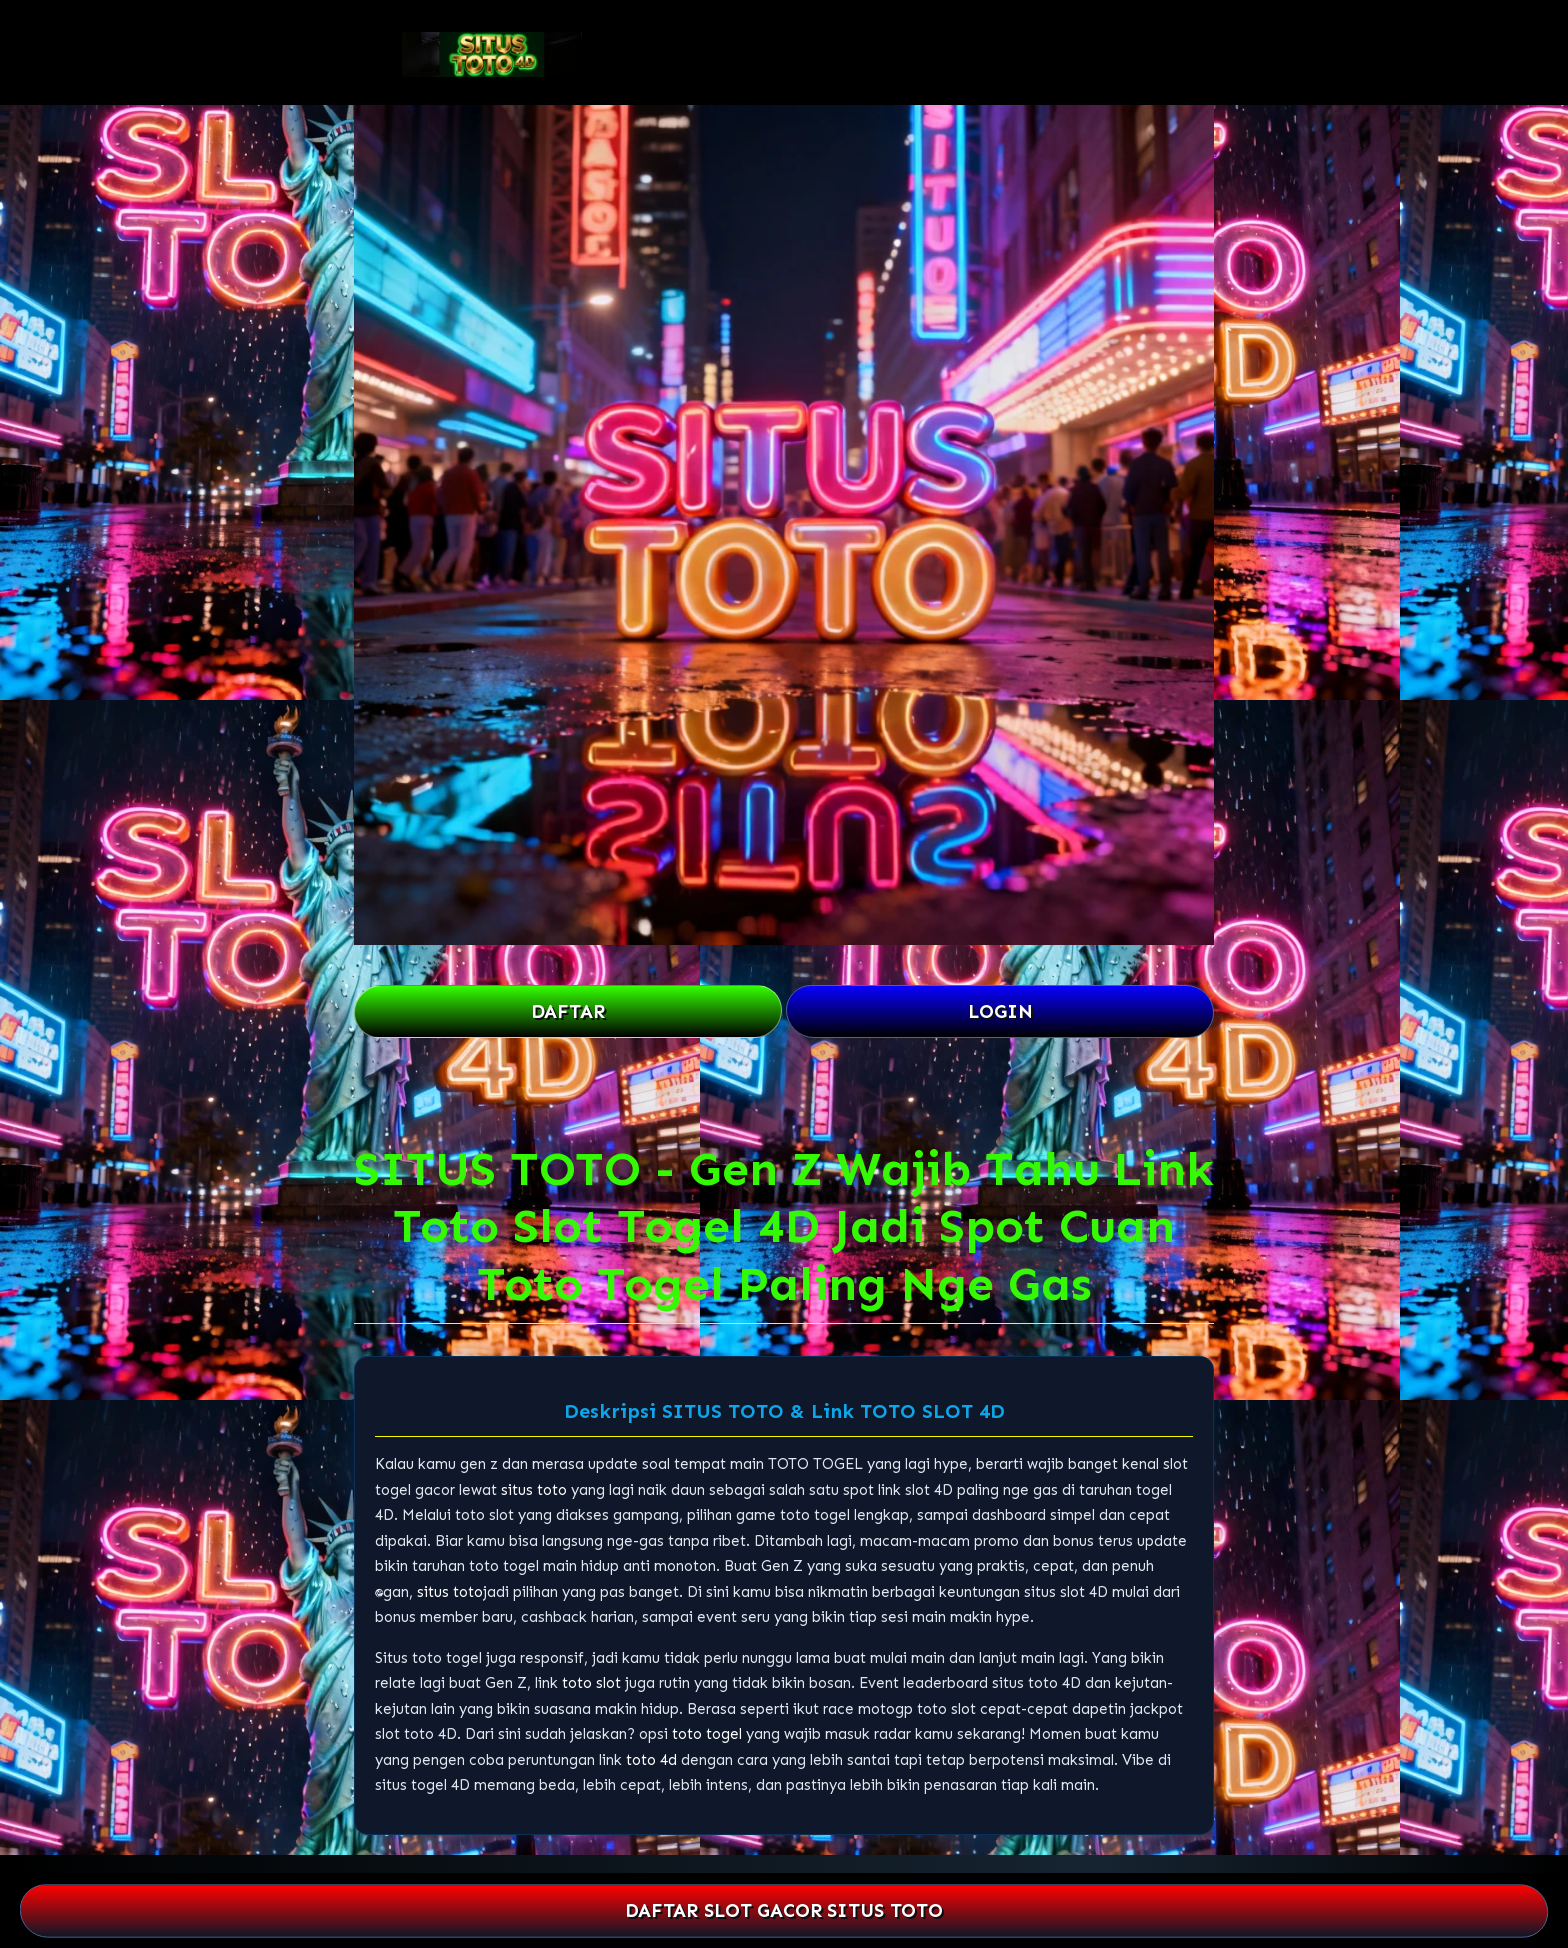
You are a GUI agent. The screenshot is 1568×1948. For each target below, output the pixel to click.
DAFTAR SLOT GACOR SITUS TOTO (784, 1910)
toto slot (591, 1683)
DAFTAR (568, 1011)
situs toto (534, 1490)
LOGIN (1000, 1011)
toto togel (707, 1734)
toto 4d (651, 1760)
